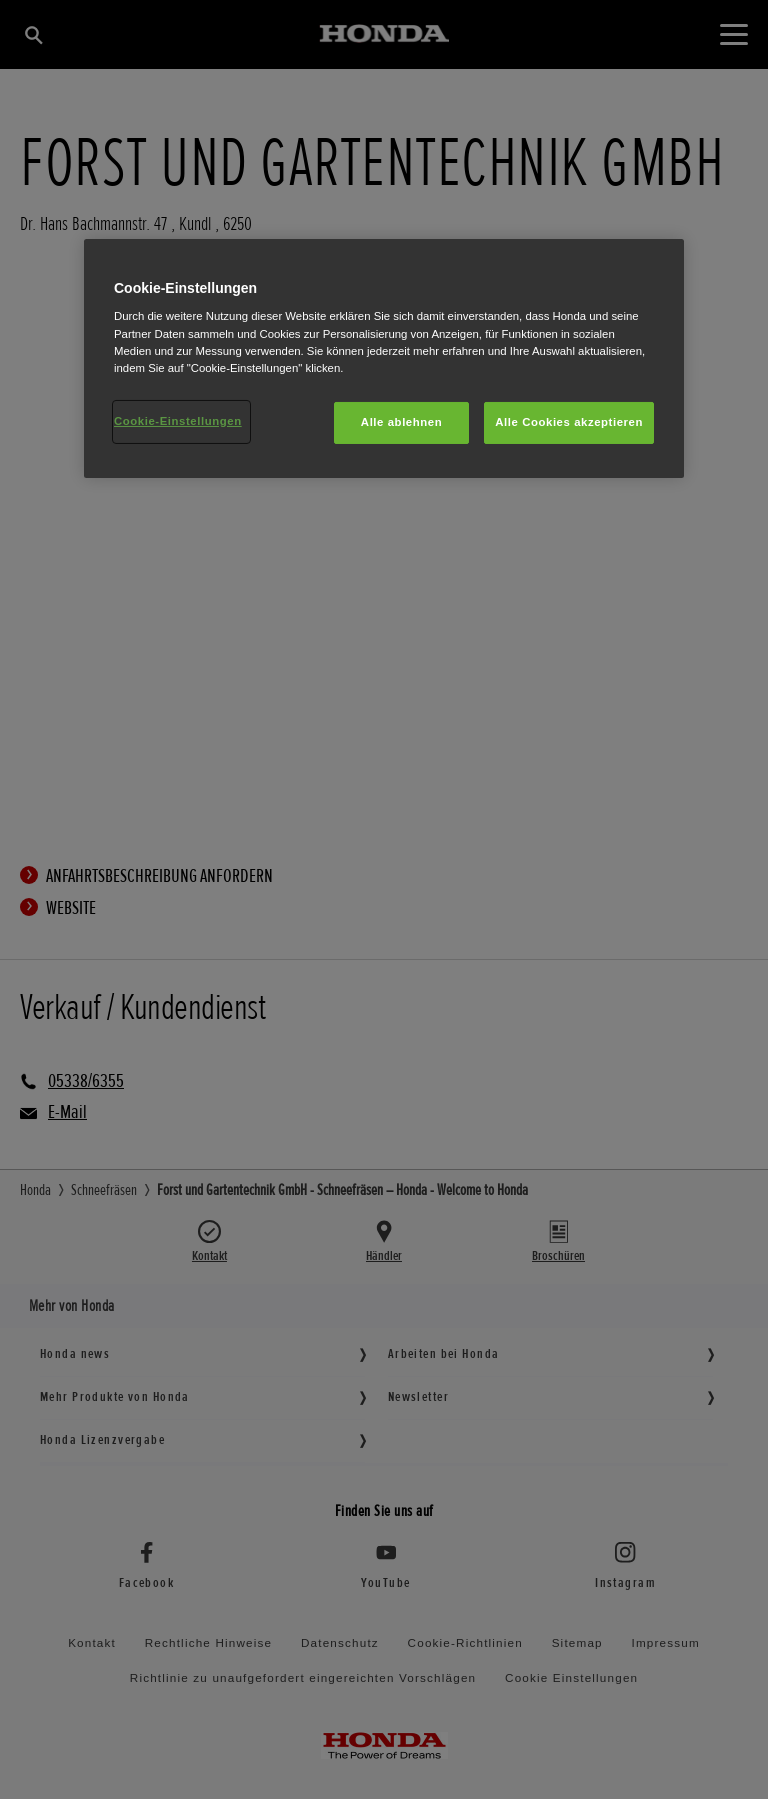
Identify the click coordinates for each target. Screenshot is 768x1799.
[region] (384, 358)
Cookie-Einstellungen (178, 421)
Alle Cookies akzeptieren (569, 422)
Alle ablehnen (401, 422)
